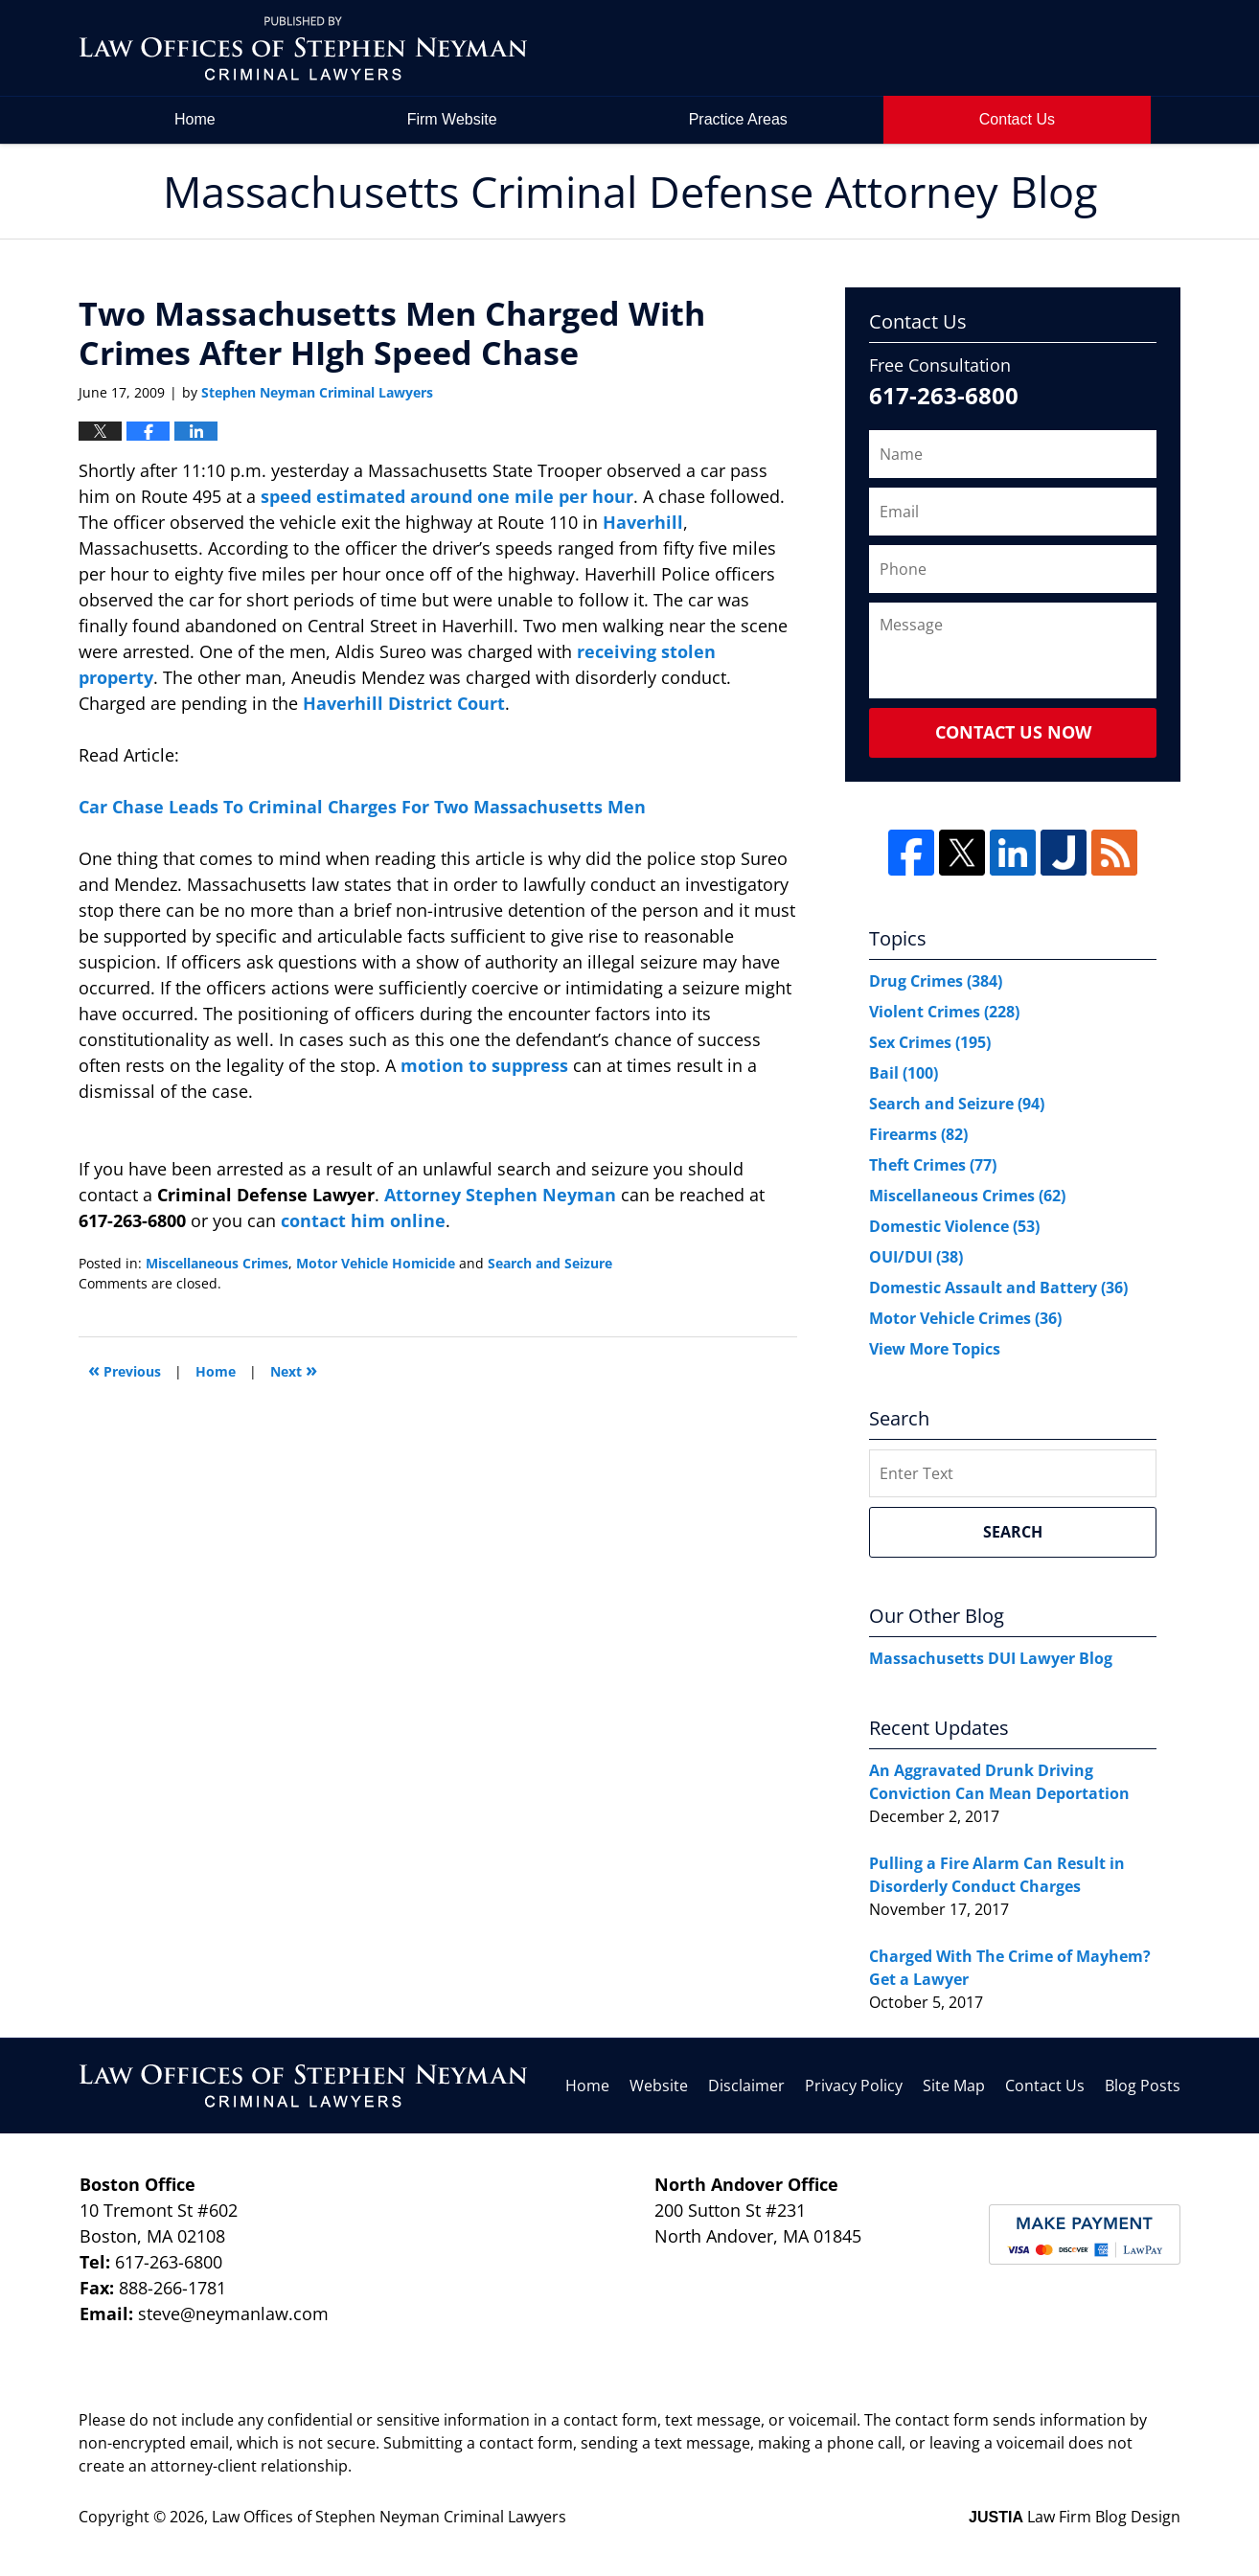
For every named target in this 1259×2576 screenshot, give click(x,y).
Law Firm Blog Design (1074, 2516)
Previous (124, 1369)
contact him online (363, 1220)
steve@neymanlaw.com (233, 2313)
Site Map (954, 2085)
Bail (903, 1072)
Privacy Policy (854, 2085)
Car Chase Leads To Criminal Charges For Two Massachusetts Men (362, 806)
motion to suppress (487, 1065)
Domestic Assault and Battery (998, 1287)
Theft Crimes (932, 1164)
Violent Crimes (944, 1011)
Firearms (918, 1134)
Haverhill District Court (404, 703)
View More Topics (934, 1348)
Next (293, 1369)
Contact (1017, 119)
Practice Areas (738, 119)
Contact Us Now (1013, 731)
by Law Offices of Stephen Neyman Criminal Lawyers (1048, 48)
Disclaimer (746, 2085)
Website (659, 2085)
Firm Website (452, 119)
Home (195, 119)
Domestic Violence (954, 1226)
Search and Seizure (550, 1263)
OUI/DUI (916, 1256)
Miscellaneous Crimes (217, 1263)
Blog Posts (1142, 2085)
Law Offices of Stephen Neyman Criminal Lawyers (389, 2516)
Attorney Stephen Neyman (502, 1194)
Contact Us (1045, 2085)
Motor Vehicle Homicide (375, 1263)
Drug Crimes (935, 981)
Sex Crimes (930, 1042)
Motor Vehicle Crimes (965, 1318)
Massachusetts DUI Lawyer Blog (990, 1658)
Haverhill (643, 522)
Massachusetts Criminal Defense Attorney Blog (303, 48)
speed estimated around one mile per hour (447, 496)
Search (1012, 1531)
